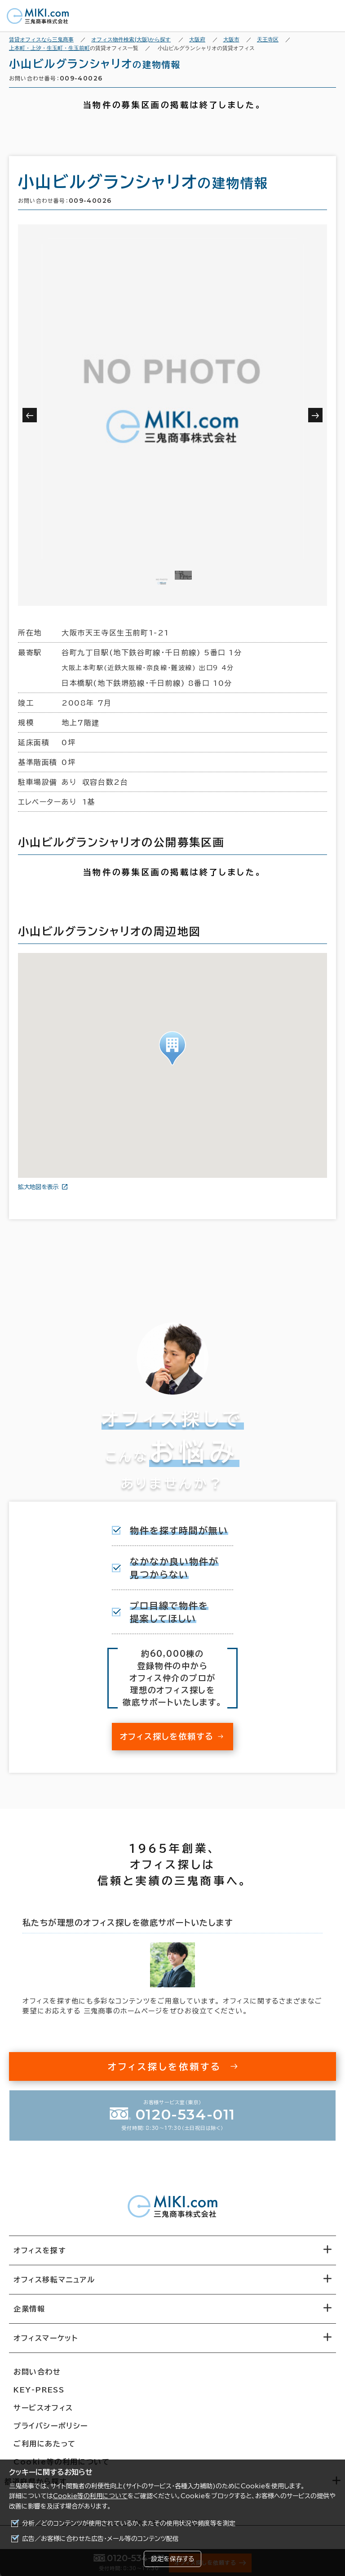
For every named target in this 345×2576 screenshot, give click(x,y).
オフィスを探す (39, 2250)
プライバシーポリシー (50, 2425)
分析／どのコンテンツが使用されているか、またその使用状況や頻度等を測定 (128, 2523)
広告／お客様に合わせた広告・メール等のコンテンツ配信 (100, 2539)
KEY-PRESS (38, 2389)
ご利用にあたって (44, 2443)
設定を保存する (172, 2559)
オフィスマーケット (45, 2338)
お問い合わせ (37, 2371)
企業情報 (29, 2308)
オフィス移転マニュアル (54, 2279)
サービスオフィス (43, 2407)
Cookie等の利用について (90, 2496)
